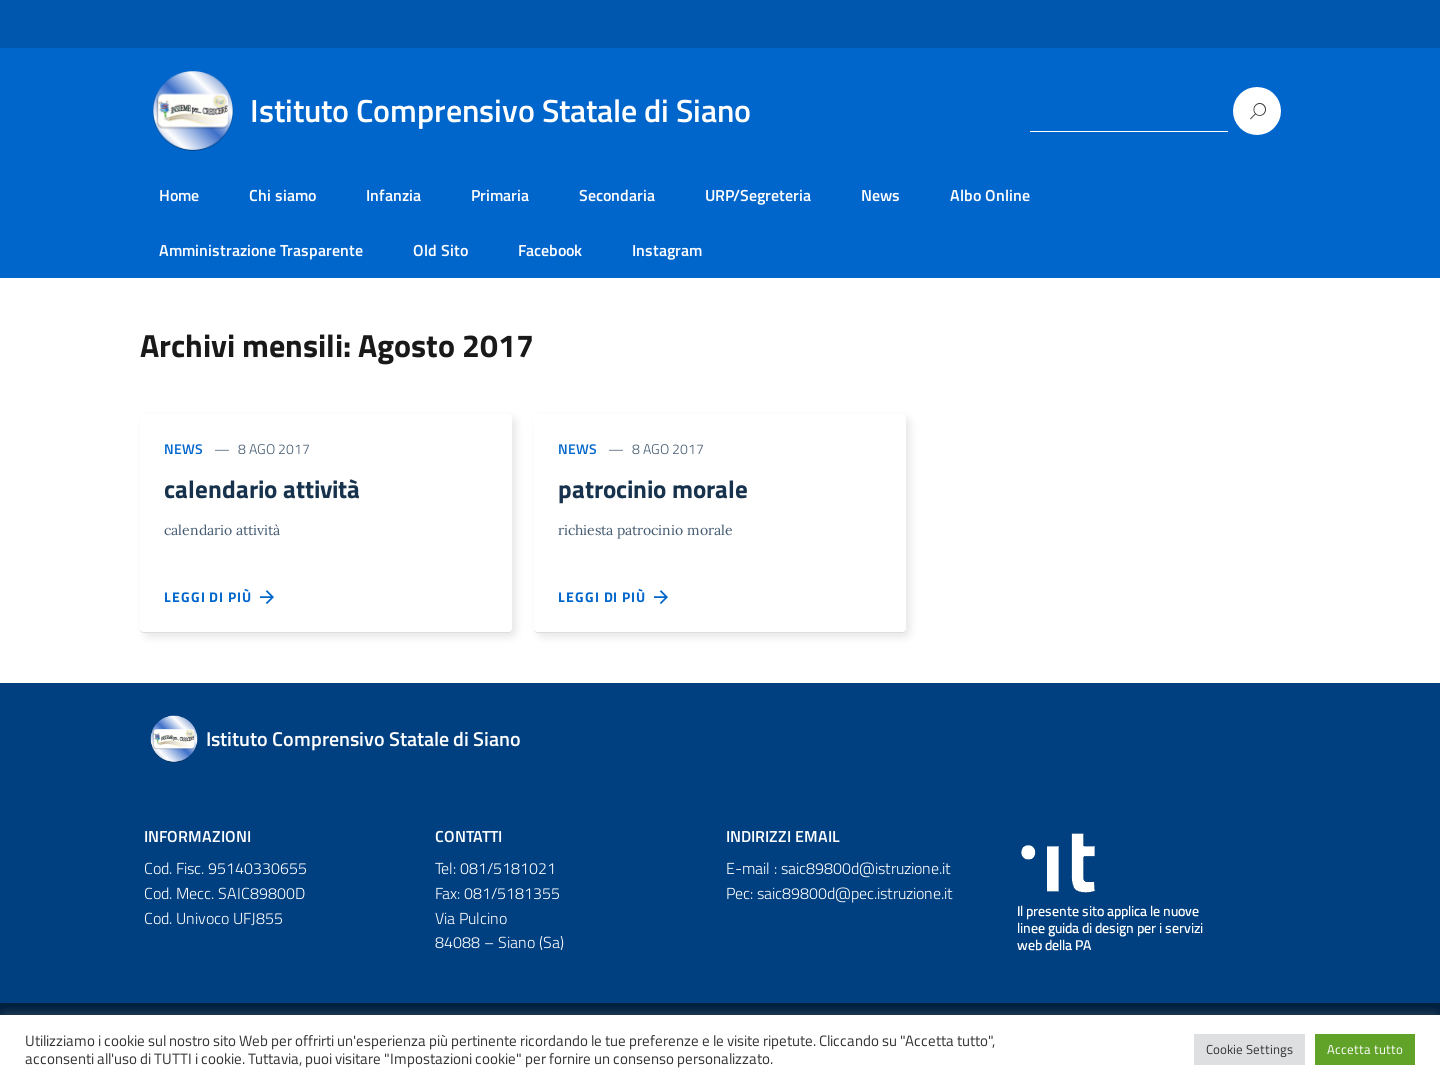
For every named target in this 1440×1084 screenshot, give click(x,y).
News (880, 195)
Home (179, 195)
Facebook (550, 250)
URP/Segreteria (758, 195)
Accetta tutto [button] (1365, 1049)
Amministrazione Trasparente (261, 250)
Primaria (500, 195)
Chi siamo (282, 195)
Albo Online (990, 195)
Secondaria (617, 195)
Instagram (667, 250)
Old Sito (440, 250)
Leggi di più (220, 600)
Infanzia (393, 195)
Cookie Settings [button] (1249, 1049)
